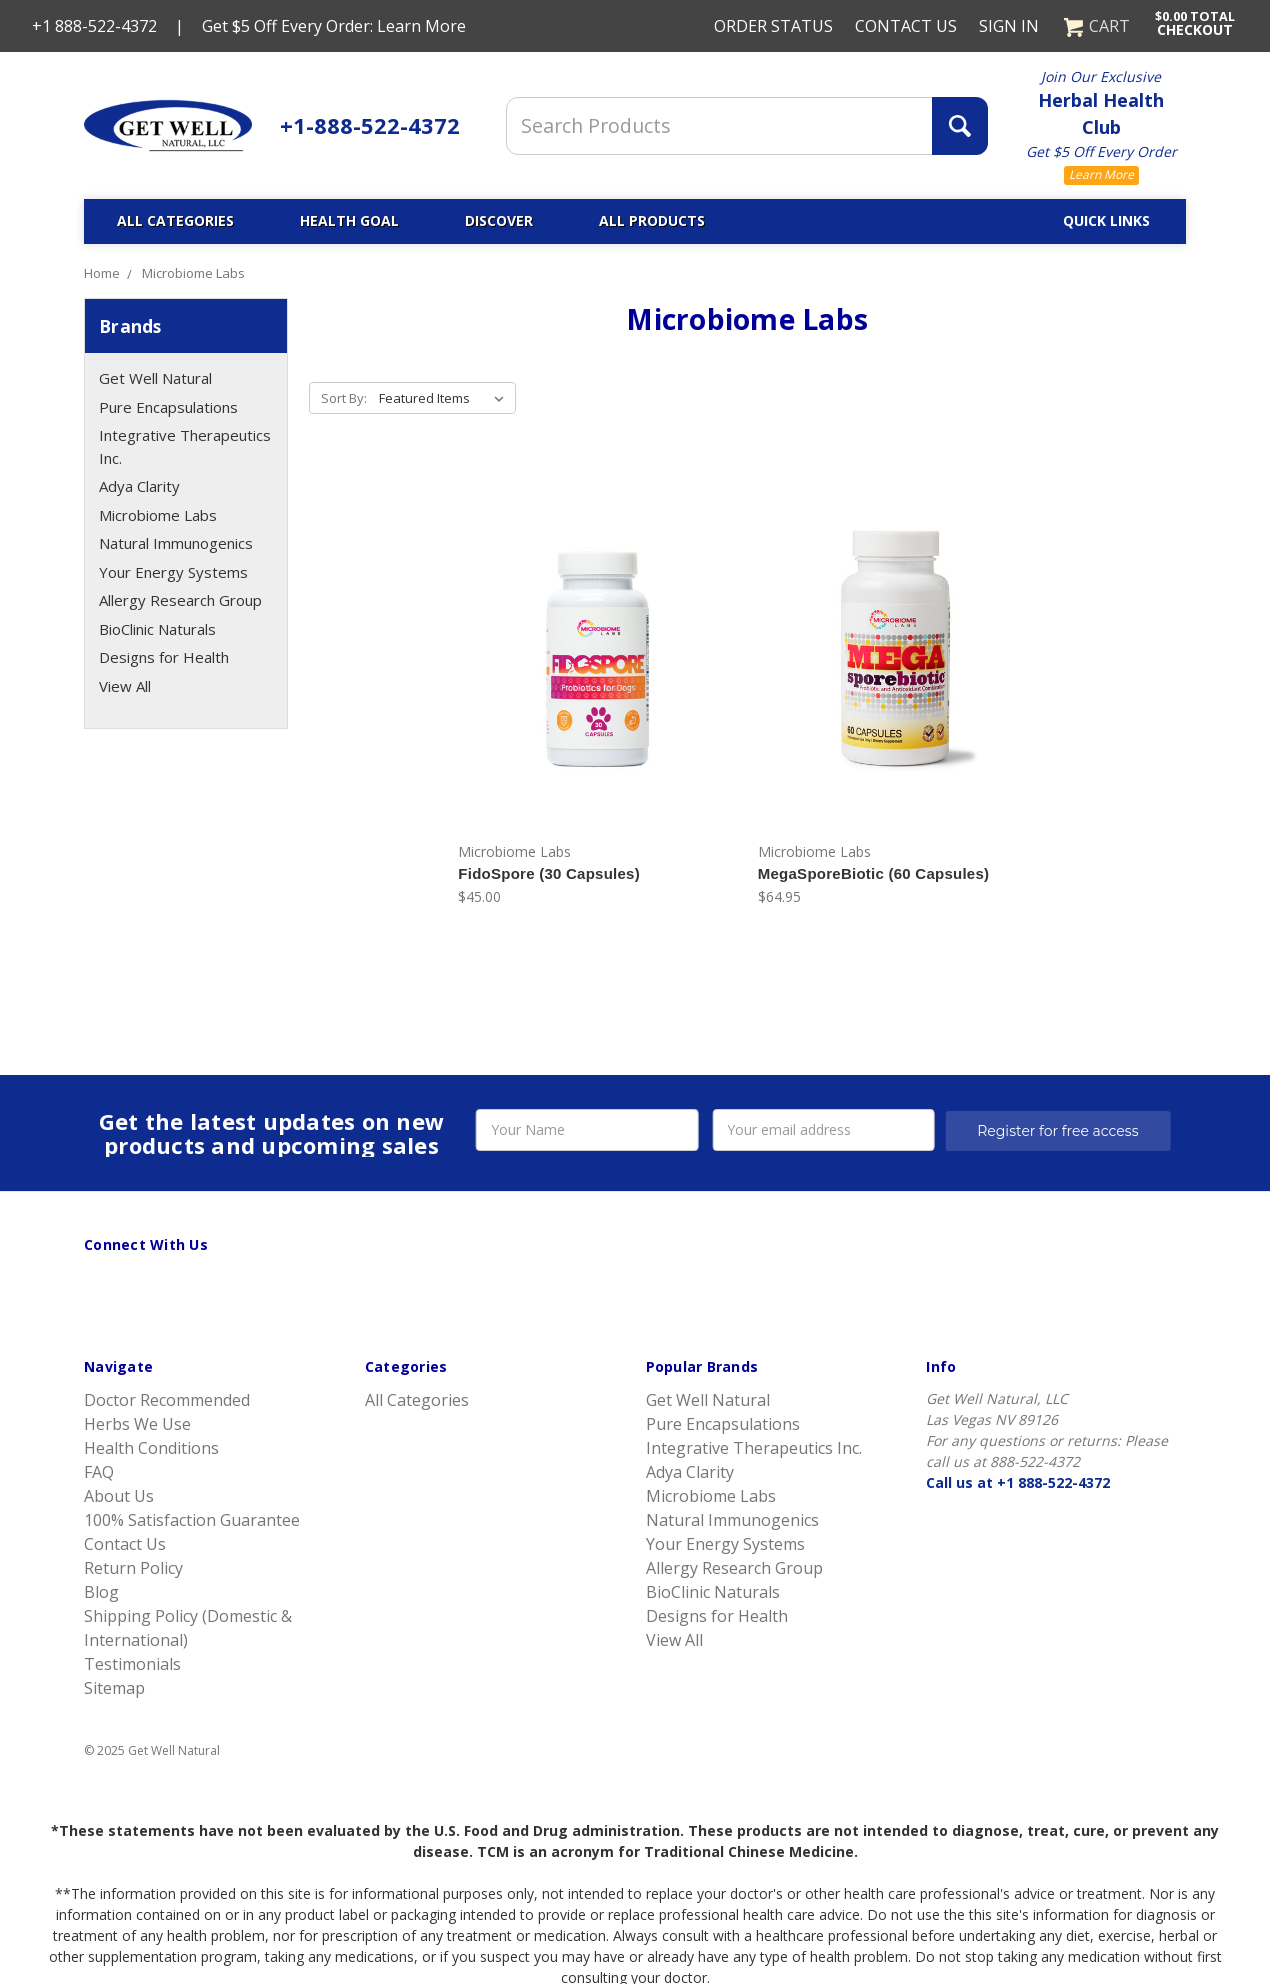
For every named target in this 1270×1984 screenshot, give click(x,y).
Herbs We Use (137, 1424)
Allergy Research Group (180, 600)
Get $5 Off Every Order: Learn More (334, 26)
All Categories (175, 220)
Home (102, 273)
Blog (101, 1592)
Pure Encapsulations (168, 407)
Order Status (773, 26)
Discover (499, 220)
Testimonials (132, 1664)
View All (125, 686)
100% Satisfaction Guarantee (192, 1520)
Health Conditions (151, 1448)
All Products (652, 220)
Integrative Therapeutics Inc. (185, 446)
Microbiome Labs (193, 273)
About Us (119, 1496)
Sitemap (114, 1688)
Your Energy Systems (173, 572)
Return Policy (133, 1568)
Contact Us (906, 26)
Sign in (1009, 26)
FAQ (99, 1472)
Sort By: (344, 398)
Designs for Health (164, 657)
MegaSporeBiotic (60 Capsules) (873, 873)
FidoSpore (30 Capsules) (549, 873)
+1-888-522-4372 (370, 125)
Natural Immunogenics (176, 543)
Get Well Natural (155, 378)
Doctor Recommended (167, 1400)
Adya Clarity (139, 486)
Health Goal (349, 220)
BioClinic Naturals (157, 629)
